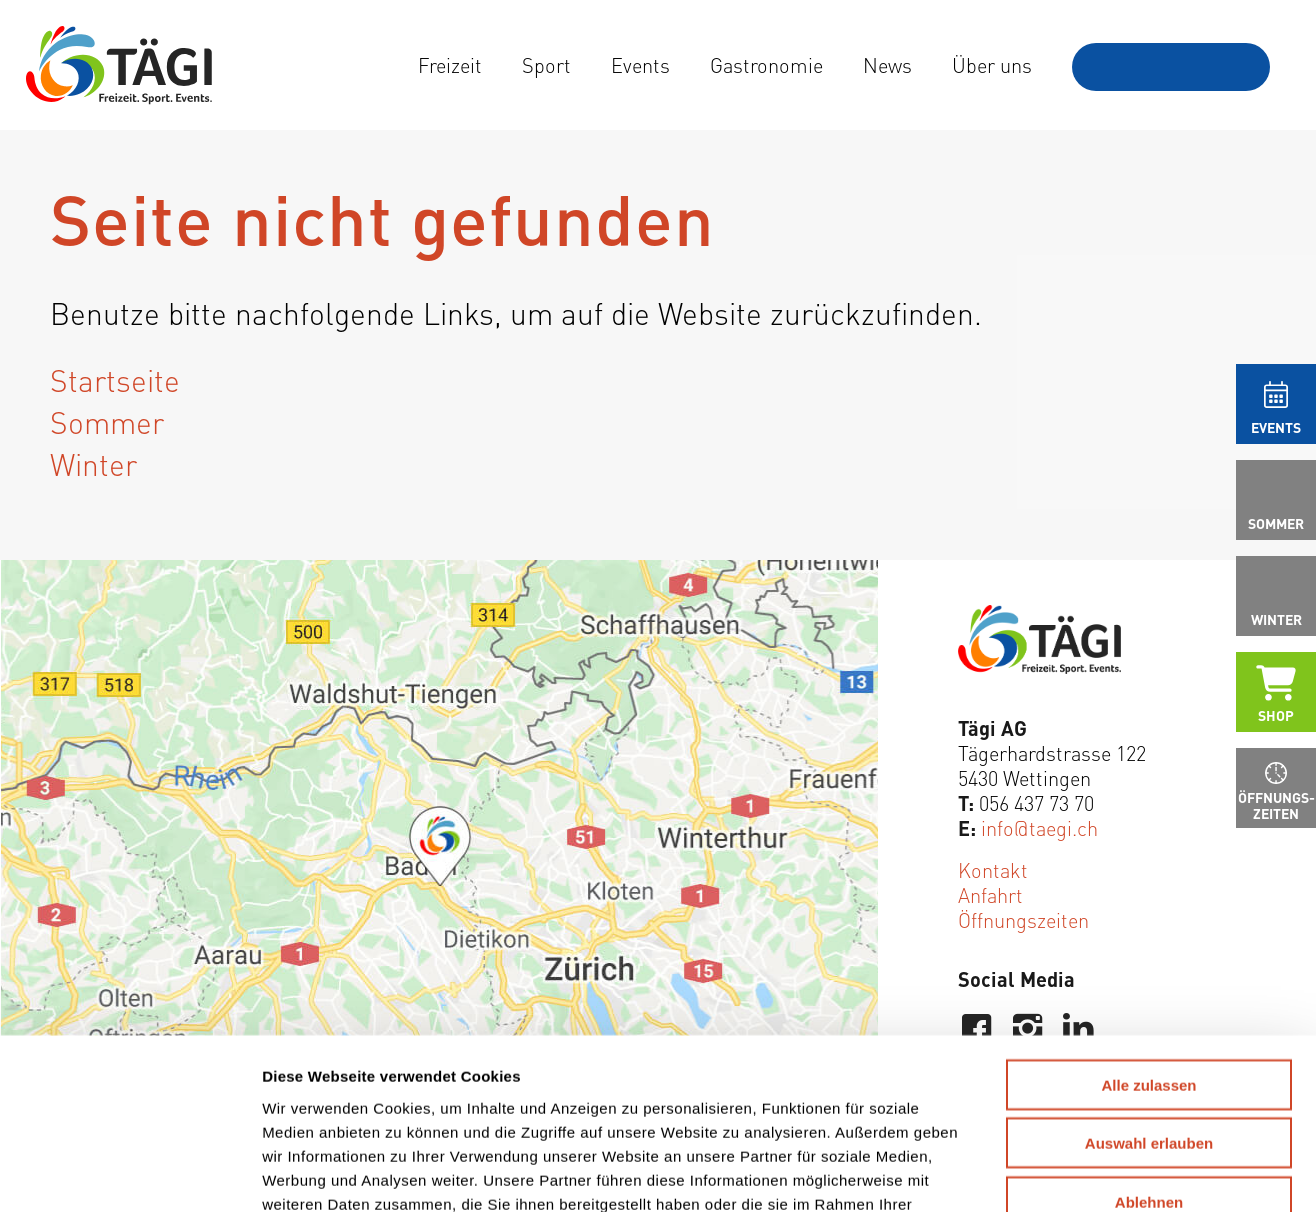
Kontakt (993, 869)
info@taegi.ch (1039, 827)
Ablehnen (1149, 1045)
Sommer (107, 421)
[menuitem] (450, 65)
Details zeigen (1046, 1172)
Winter (93, 463)
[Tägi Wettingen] (119, 65)
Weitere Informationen (633, 1071)
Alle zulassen (1148, 928)
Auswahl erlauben (1149, 987)
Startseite (115, 379)
